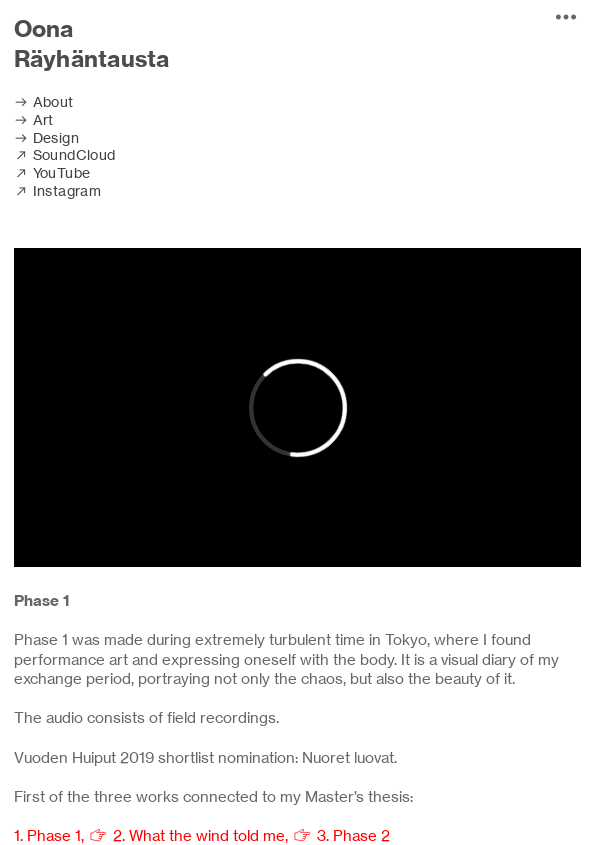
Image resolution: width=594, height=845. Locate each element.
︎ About (45, 102)
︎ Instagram (58, 191)
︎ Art (34, 120)
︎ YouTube (52, 173)
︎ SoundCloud (65, 155)
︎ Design (46, 138)
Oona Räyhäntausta (92, 43)
